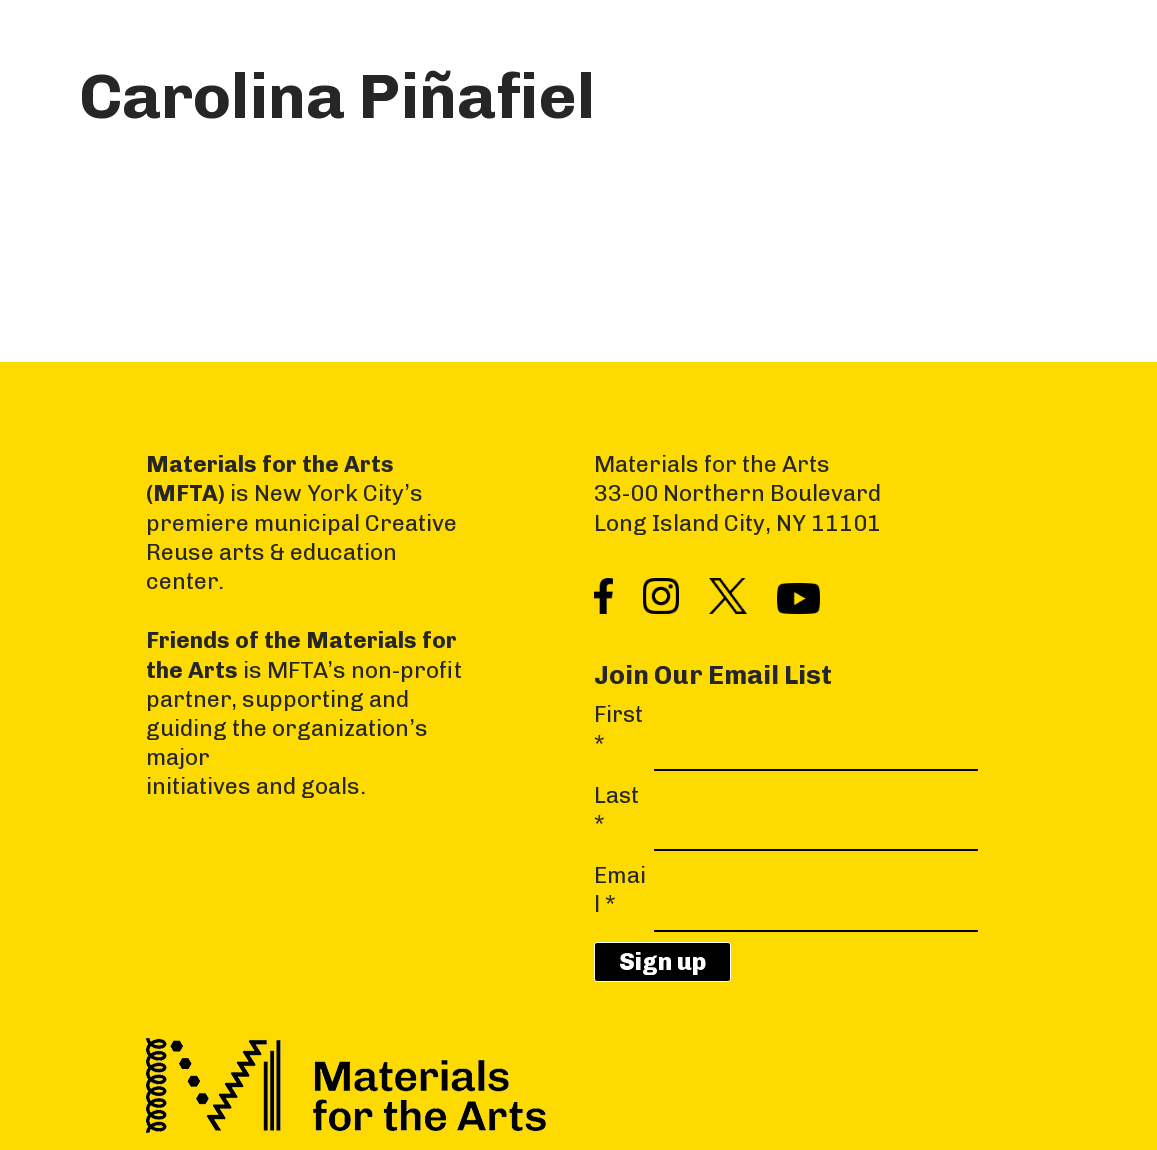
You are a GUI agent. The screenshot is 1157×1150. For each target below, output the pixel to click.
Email (620, 890)
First (618, 729)
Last (616, 810)
